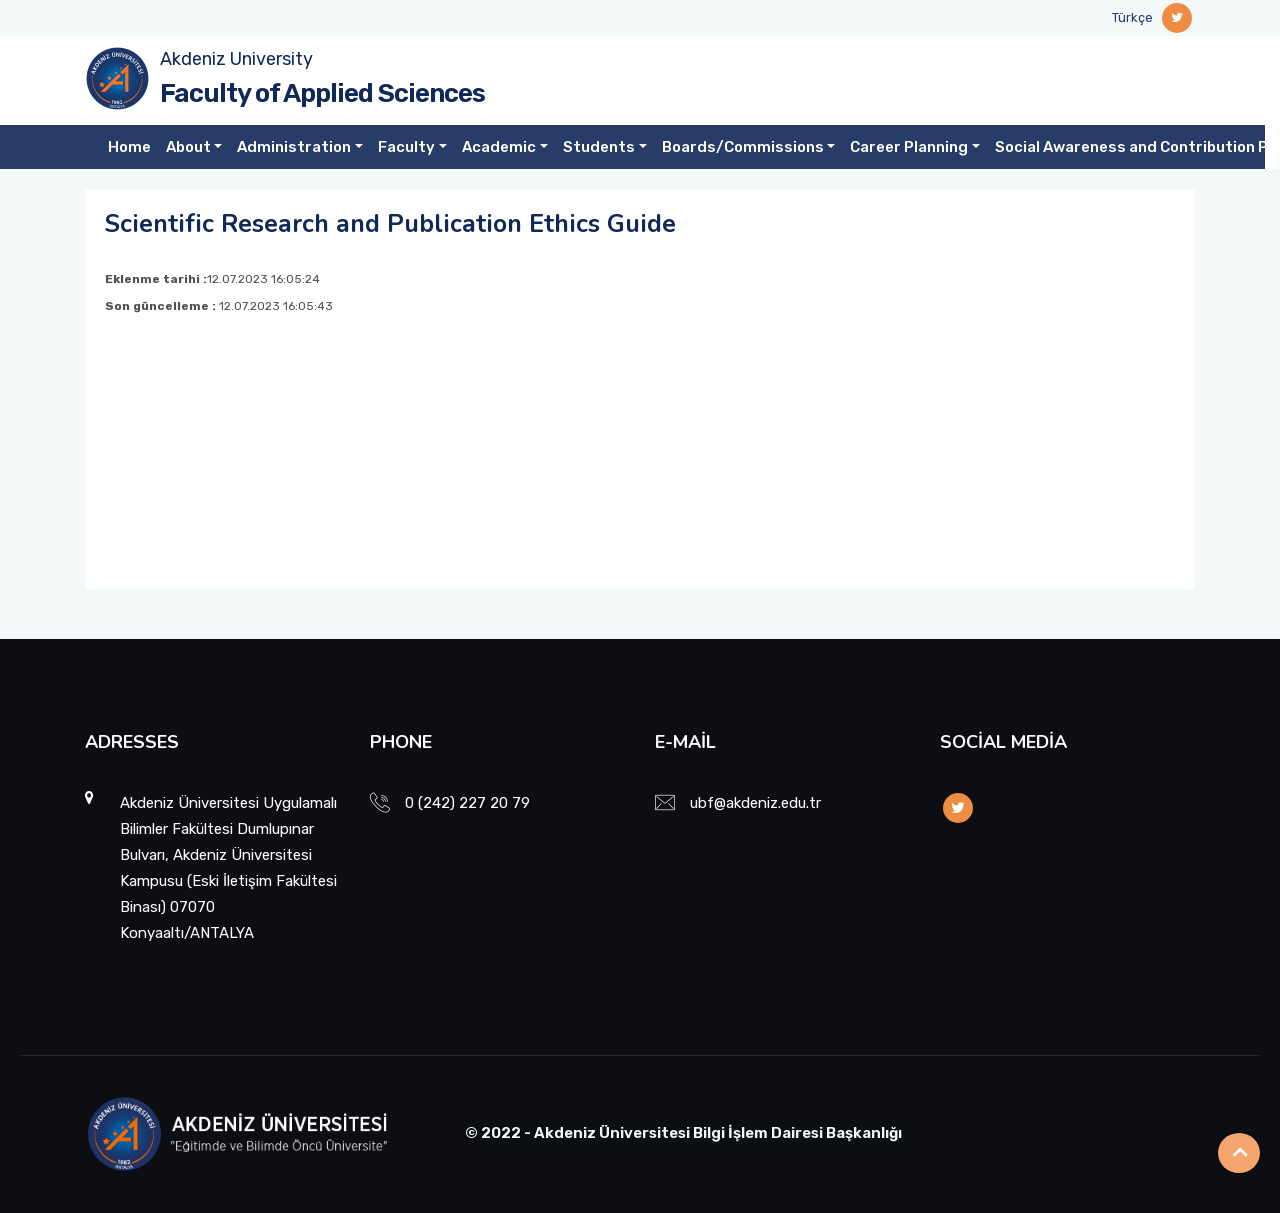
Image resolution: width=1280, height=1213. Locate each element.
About (188, 147)
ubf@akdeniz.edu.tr (755, 803)
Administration (294, 147)
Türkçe (1132, 17)
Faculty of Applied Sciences (322, 93)
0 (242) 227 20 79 (467, 803)
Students (599, 147)
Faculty (406, 147)
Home (129, 147)
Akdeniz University (236, 59)
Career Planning (909, 147)
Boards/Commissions (743, 147)
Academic (499, 147)
